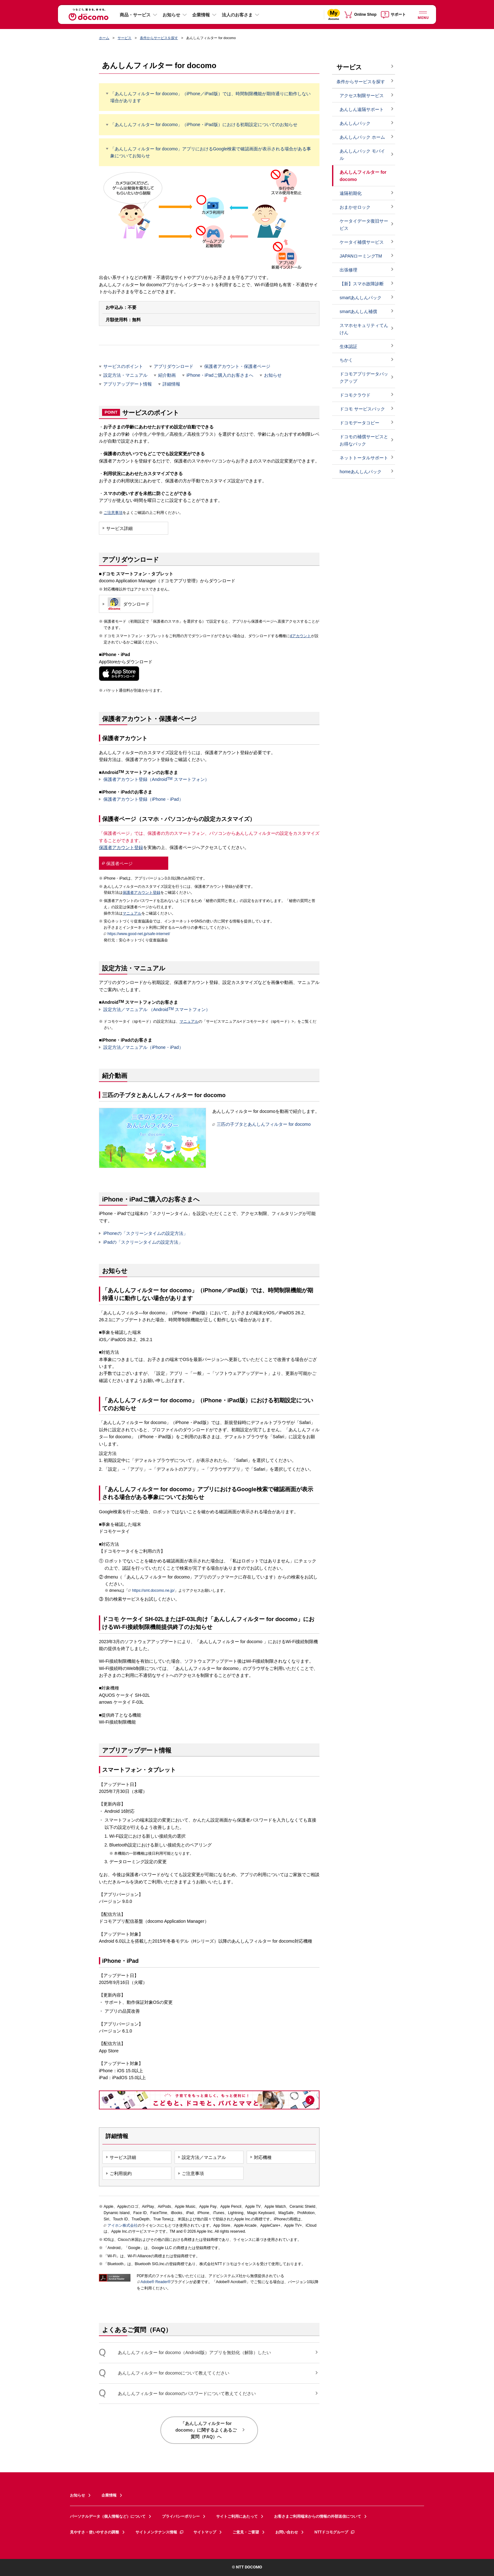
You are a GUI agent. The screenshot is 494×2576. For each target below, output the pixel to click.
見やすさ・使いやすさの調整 (94, 2532)
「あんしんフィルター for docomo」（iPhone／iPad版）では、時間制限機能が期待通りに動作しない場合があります (210, 97)
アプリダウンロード (173, 366)
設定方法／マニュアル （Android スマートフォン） (156, 1009)
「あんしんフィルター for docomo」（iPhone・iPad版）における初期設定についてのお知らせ (203, 124)
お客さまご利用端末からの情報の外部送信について (317, 2516)
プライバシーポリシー (181, 2516)
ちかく (346, 360)
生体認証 (348, 346)
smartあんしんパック (361, 297)
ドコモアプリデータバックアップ (364, 377)
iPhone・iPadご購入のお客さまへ (220, 375)
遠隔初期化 (351, 193)
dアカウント (300, 636)
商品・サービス (135, 14)
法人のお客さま (237, 14)
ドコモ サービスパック (362, 408)
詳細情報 (171, 384)
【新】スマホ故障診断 (362, 283)
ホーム (104, 38)
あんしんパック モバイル (362, 154)
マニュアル (132, 913)
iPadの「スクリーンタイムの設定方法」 (143, 1242)
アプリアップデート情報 (127, 384)
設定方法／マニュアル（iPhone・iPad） (143, 1047)
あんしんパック (355, 123)
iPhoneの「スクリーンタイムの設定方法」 (145, 1233)
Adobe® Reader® (153, 2282)
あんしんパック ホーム (362, 137)
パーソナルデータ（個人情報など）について (108, 2516)
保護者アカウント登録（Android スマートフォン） (156, 779)
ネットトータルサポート (364, 457)
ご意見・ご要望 (246, 2532)
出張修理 (348, 269)
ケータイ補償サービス (362, 242)
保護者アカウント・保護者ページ (237, 366)
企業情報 (201, 14)
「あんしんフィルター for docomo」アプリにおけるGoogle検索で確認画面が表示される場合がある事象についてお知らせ (210, 152)
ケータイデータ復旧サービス (364, 224)
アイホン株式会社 (121, 2226)
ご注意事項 (113, 512)
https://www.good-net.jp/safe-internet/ (137, 934)
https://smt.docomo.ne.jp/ (151, 1591)
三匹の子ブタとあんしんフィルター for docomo (261, 1124)
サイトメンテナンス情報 (159, 2532)
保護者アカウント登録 (121, 847)
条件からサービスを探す (159, 38)
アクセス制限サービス (362, 95)
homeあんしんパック (361, 471)
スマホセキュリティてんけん (364, 329)
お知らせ (171, 14)
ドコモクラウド (355, 395)
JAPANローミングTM (361, 256)
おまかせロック (355, 207)
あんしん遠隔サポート (362, 109)
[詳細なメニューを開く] (422, 14)
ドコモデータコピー (359, 422)
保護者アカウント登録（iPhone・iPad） (143, 799)
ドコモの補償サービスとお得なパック (364, 440)
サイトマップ (204, 2532)
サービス (124, 38)
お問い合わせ (286, 2532)
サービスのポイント (123, 366)
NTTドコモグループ (334, 2532)
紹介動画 (167, 375)
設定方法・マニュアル (125, 375)
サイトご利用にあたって (237, 2516)
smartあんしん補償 (358, 311)
